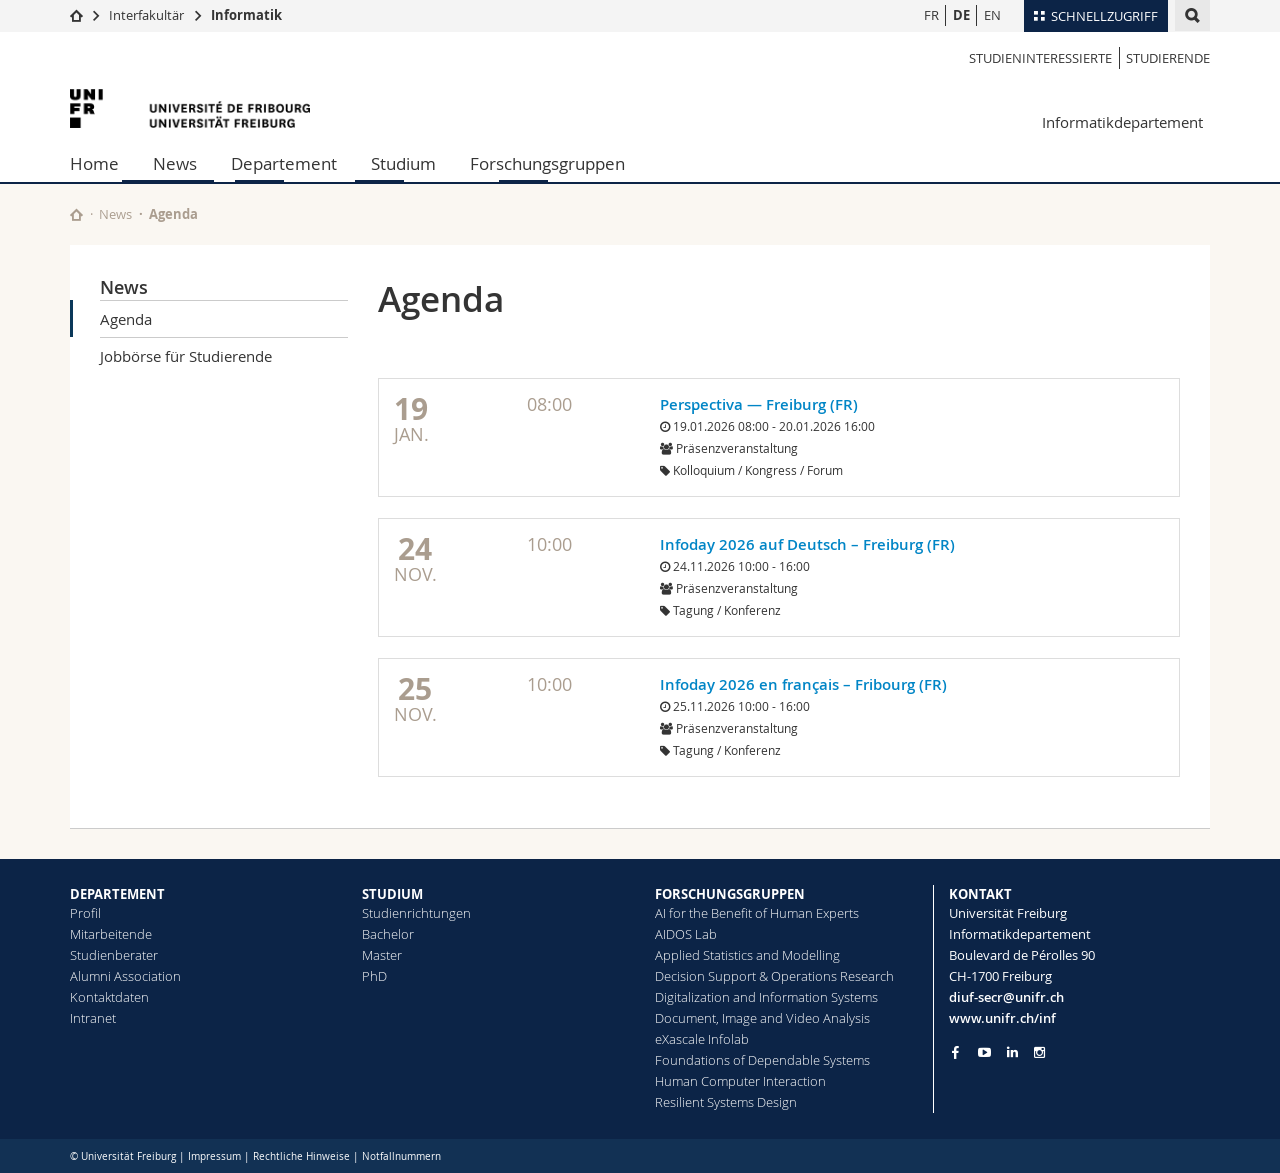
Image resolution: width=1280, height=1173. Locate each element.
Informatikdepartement (1122, 122)
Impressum (214, 1156)
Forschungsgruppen (547, 163)
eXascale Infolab (702, 1039)
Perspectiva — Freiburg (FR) (759, 404)
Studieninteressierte (1040, 58)
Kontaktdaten (109, 997)
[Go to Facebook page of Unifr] (955, 1052)
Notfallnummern (401, 1156)
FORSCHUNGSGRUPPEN (730, 894)
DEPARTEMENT (117, 894)
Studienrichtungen (416, 913)
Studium (403, 163)
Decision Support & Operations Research (774, 976)
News (175, 163)
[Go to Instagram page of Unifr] (1039, 1052)
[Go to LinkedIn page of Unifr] (1012, 1052)
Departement (284, 163)
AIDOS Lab (686, 934)
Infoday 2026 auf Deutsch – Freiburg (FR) (807, 544)
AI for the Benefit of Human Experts (757, 913)
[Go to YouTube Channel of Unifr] (984, 1052)
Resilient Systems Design (726, 1102)
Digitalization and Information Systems (766, 997)
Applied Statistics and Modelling (747, 955)
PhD (374, 976)
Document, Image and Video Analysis (762, 1018)
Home (94, 163)
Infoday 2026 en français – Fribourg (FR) (803, 684)
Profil (85, 913)
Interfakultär (146, 15)
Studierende (1168, 58)
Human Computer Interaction (740, 1081)
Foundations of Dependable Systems (762, 1060)
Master (382, 955)
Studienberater (114, 955)
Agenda (126, 319)
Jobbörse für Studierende (186, 356)
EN (992, 15)
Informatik (246, 15)
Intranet (93, 1018)
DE (961, 15)
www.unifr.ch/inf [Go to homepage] (1002, 1018)
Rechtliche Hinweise (301, 1156)
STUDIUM (392, 894)
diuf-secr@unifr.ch (1006, 997)
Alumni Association (125, 976)
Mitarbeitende (111, 934)
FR (931, 15)
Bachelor (388, 934)
